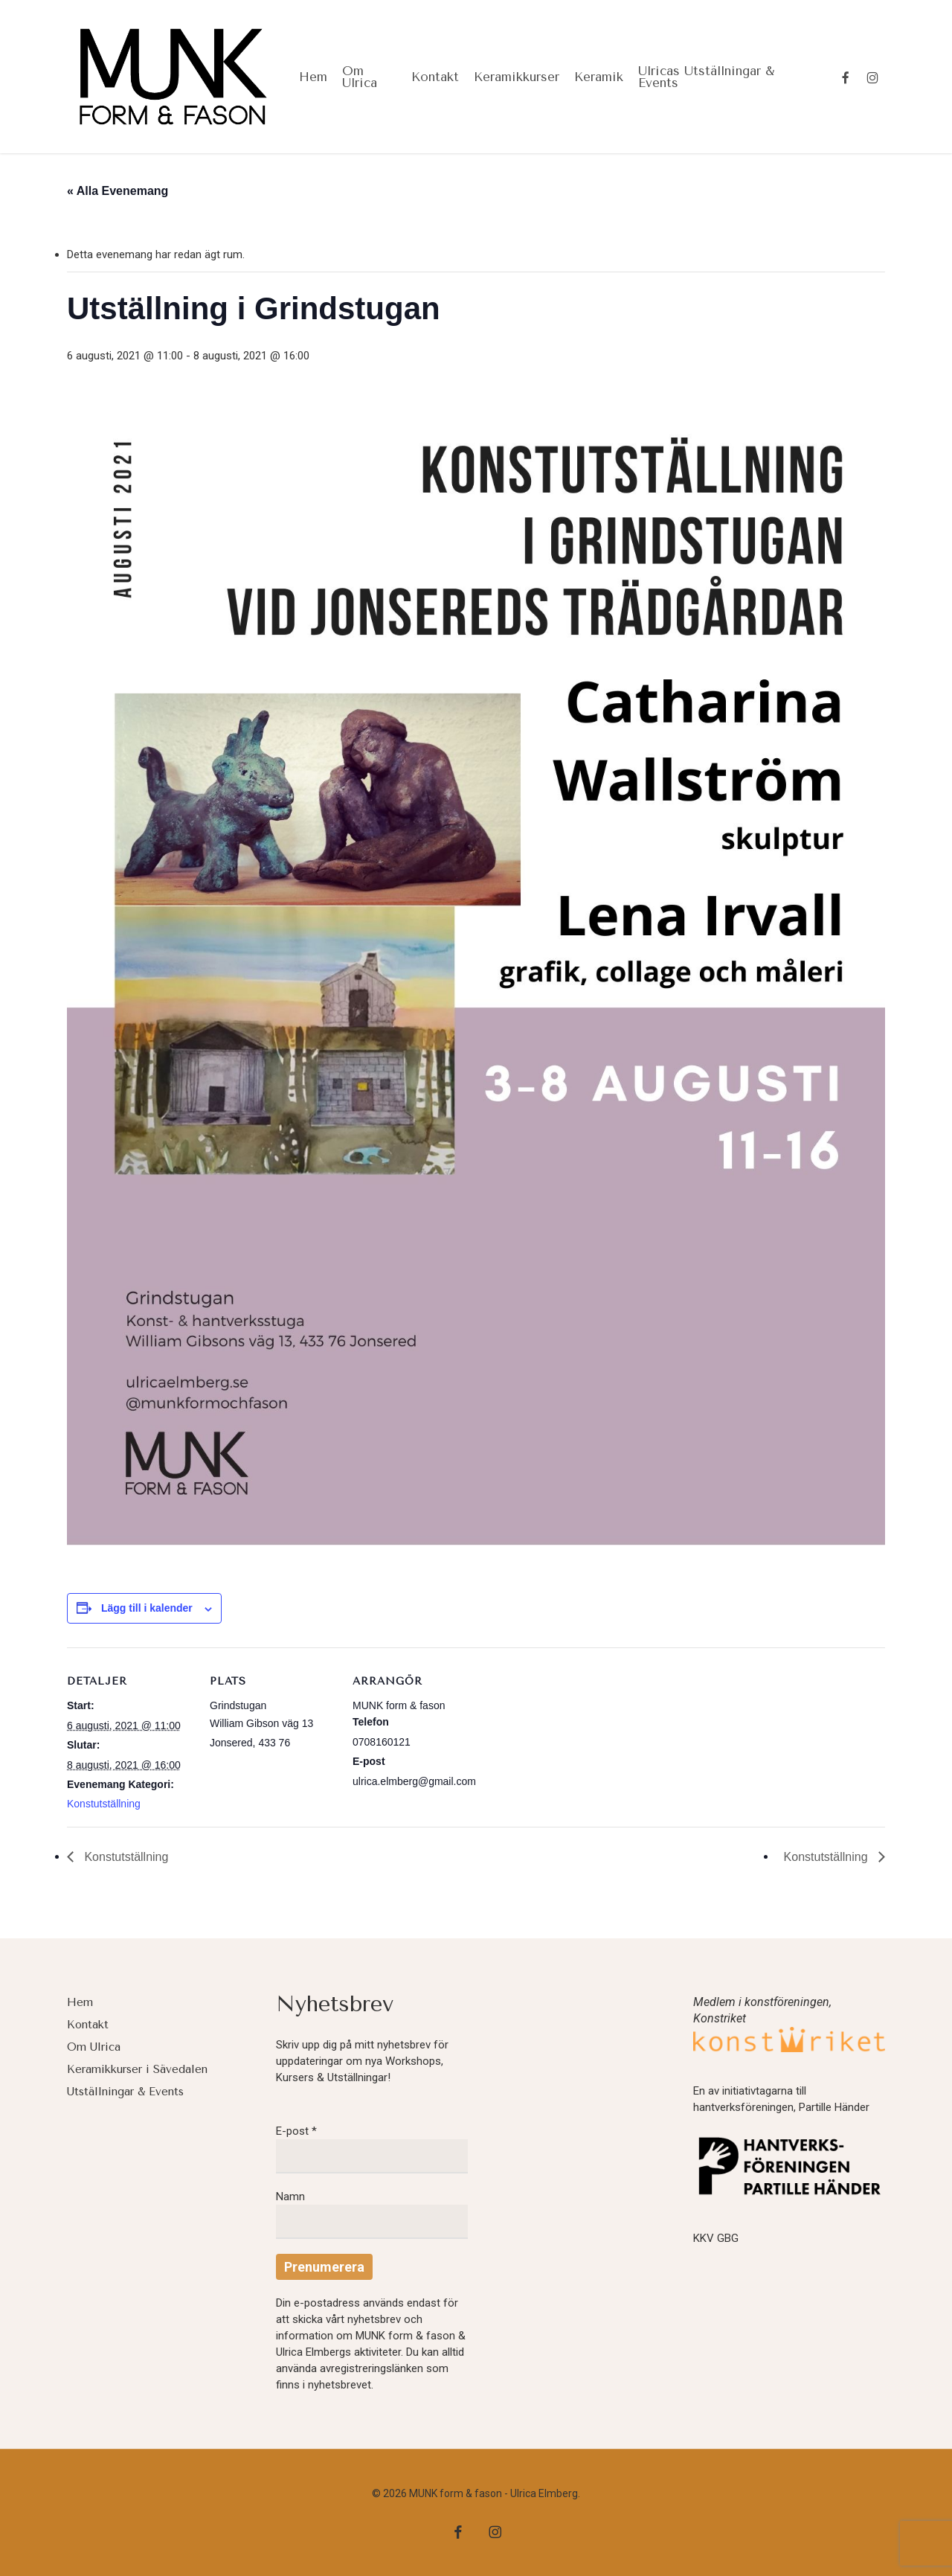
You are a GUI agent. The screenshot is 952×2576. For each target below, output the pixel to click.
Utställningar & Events (125, 2091)
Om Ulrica (93, 2047)
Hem (80, 2002)
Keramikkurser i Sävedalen (137, 2069)
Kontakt (88, 2024)
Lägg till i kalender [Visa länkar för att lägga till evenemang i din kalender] (147, 1608)
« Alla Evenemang (117, 191)
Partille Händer (834, 2107)
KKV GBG (716, 2238)
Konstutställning (104, 1804)
